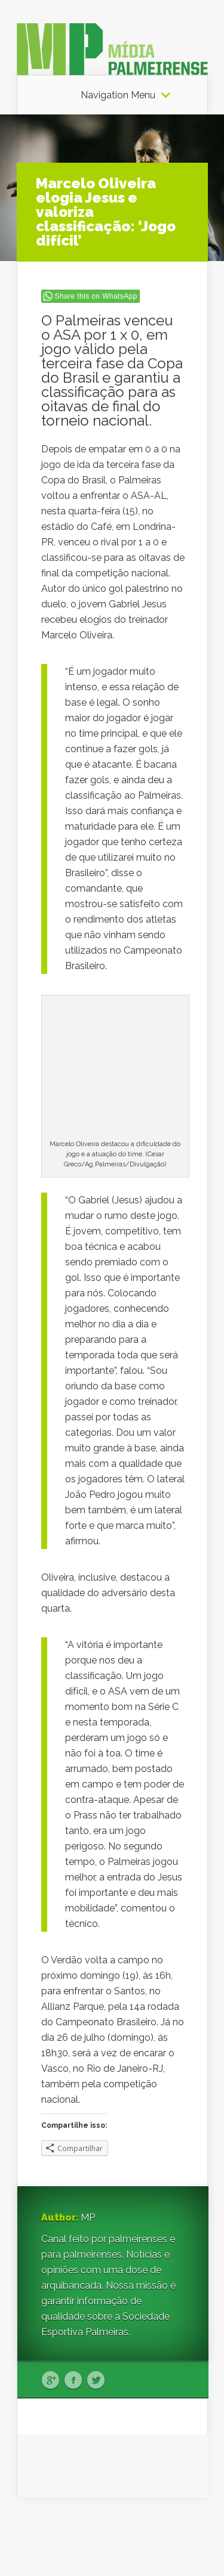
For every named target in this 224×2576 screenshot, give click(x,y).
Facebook (73, 2380)
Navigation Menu (118, 95)
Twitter (96, 2380)
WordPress (185, 2544)
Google (50, 2380)
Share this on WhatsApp (96, 296)
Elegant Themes (125, 2528)
